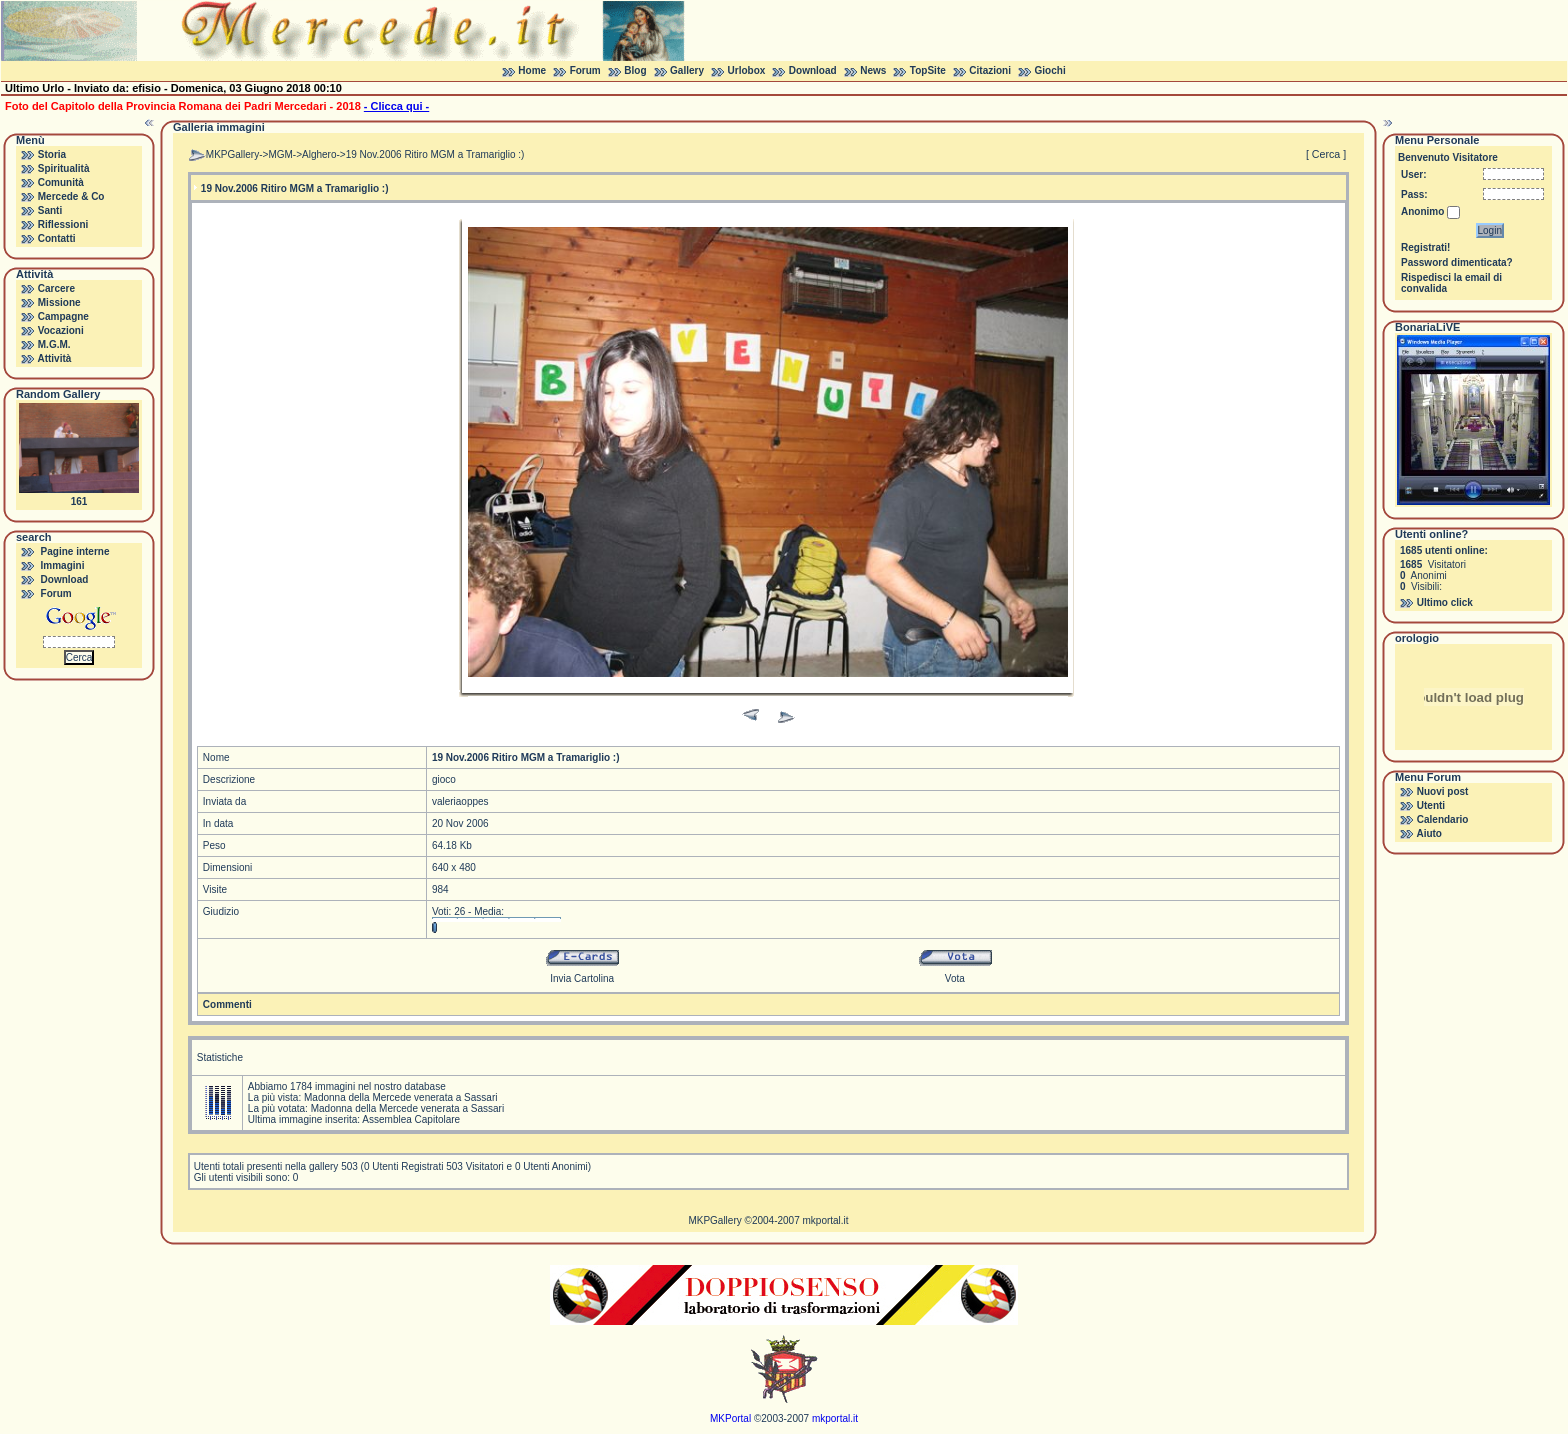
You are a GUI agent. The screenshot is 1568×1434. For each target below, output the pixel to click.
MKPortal (730, 1418)
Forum (585, 70)
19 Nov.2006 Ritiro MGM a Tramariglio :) (435, 154)
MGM (280, 154)
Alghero (319, 154)
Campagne (63, 316)
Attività (54, 358)
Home (532, 70)
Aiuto (1429, 833)
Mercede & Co (71, 196)
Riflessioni (63, 224)
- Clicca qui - (396, 106)
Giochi (1050, 70)
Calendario (1443, 819)
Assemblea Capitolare (411, 1119)
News (873, 70)
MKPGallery (232, 154)
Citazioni (990, 70)
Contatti (57, 238)
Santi (50, 210)
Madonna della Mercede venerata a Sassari (400, 1097)
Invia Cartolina (582, 978)
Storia (52, 154)
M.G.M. (54, 344)
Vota (955, 978)
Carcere (56, 288)
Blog (635, 70)
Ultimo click (1445, 602)
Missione (59, 302)
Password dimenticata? (1457, 262)
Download (813, 70)
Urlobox (747, 70)
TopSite (928, 70)
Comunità (61, 182)
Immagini (63, 565)
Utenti (1431, 805)
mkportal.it (825, 1220)
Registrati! (1425, 247)
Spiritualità (64, 168)
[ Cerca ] (1326, 154)
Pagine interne (75, 551)
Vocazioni (61, 330)
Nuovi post (1443, 791)
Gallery (687, 70)
